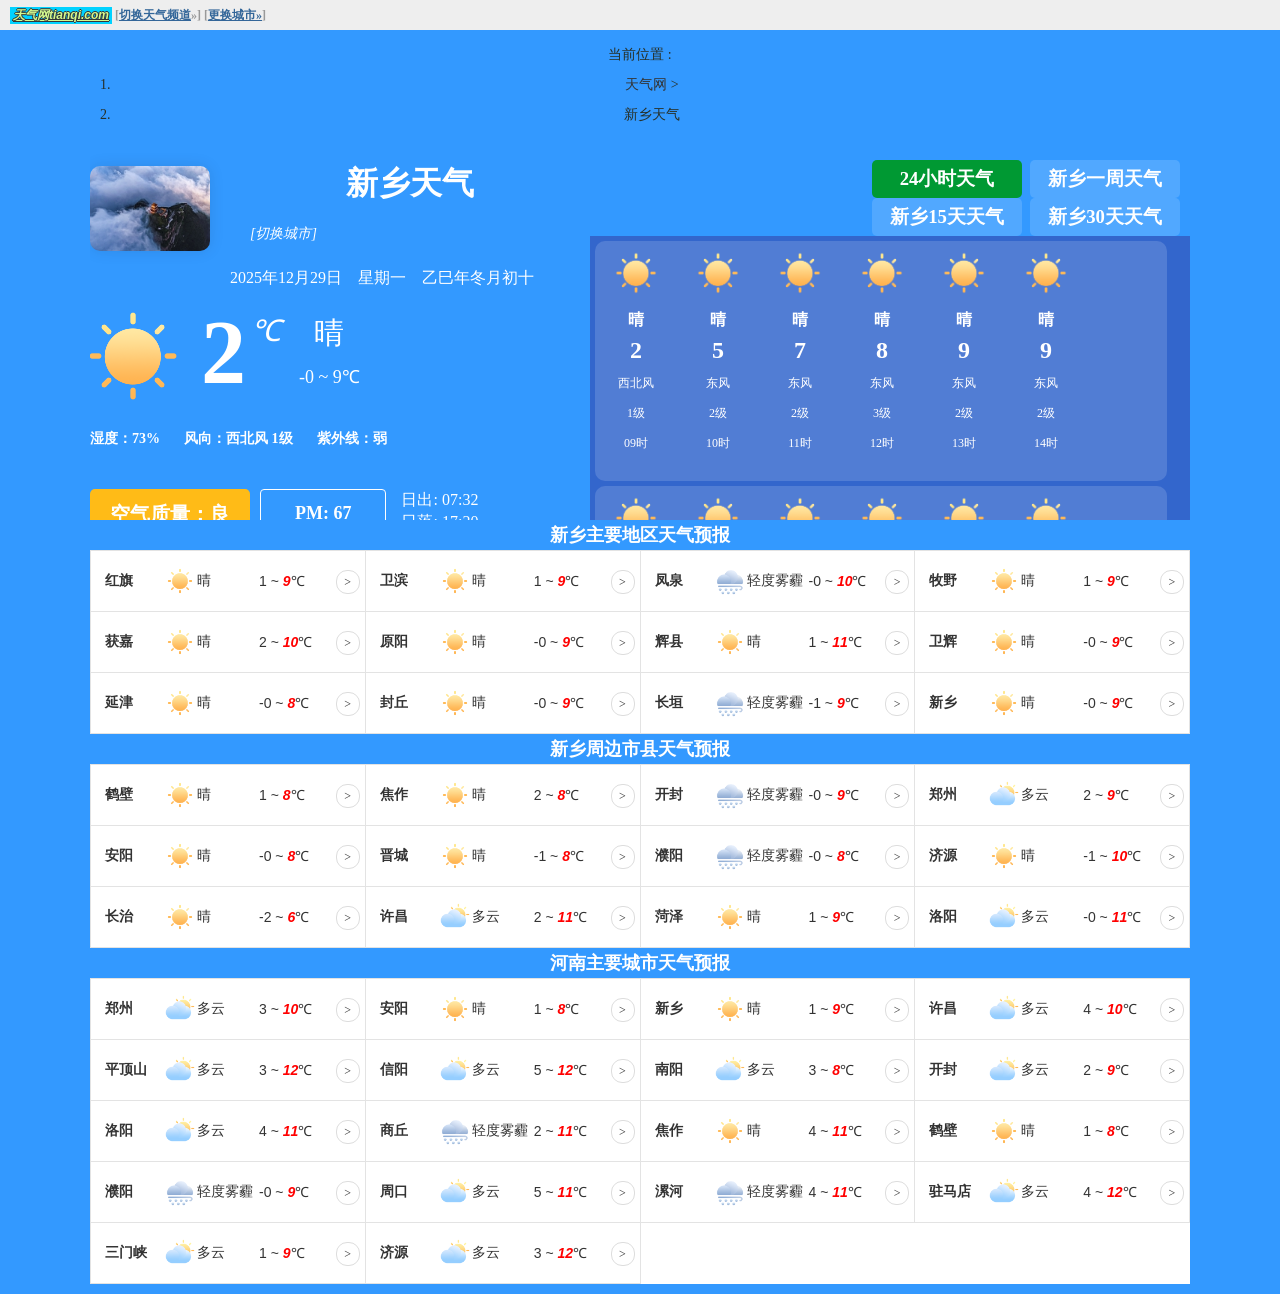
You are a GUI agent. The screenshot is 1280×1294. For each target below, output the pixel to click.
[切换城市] (283, 233)
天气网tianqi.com (61, 15)
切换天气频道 (155, 15)
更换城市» (235, 15)
